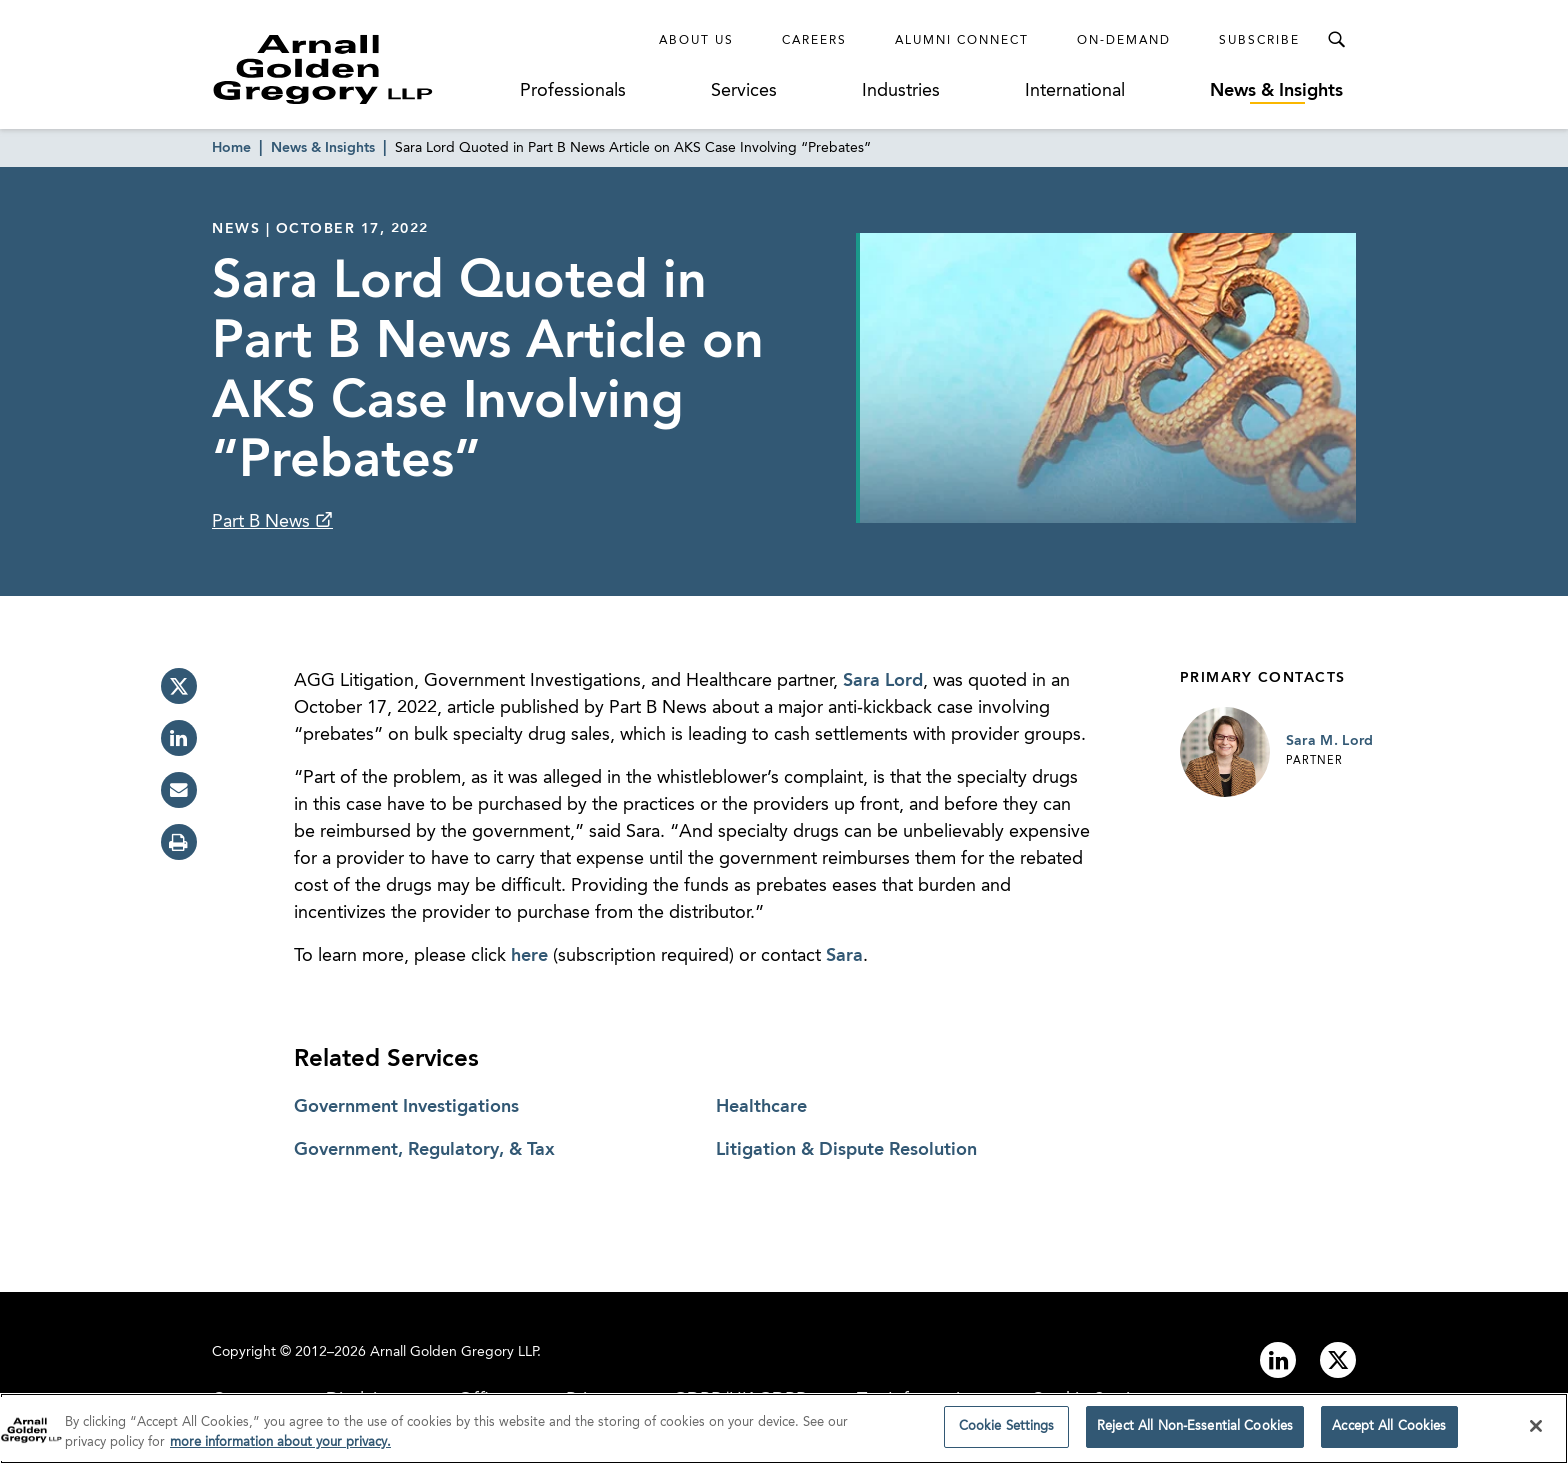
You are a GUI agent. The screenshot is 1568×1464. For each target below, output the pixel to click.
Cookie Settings (1007, 1432)
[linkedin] (179, 738)
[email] (179, 790)
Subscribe (1259, 41)
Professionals (573, 91)
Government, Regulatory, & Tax (424, 1150)
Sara (844, 956)
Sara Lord (883, 681)
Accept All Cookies (1389, 1432)
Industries (901, 91)
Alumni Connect (962, 41)
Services (744, 91)
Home (231, 148)
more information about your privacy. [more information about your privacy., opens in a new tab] (280, 1447)
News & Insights (1276, 91)
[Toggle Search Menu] (1336, 40)
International (1075, 91)
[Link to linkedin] (1278, 1360)
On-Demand (1124, 41)
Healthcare (761, 1107)
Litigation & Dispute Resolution (846, 1150)
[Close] (1536, 1431)
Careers (814, 41)
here (529, 956)
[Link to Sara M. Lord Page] (1225, 752)
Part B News (263, 522)
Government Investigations (406, 1107)
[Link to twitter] (1338, 1360)
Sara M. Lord (1330, 741)
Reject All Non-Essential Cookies (1195, 1432)
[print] (179, 842)
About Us (696, 41)
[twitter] (179, 686)
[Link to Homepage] (360, 69)
